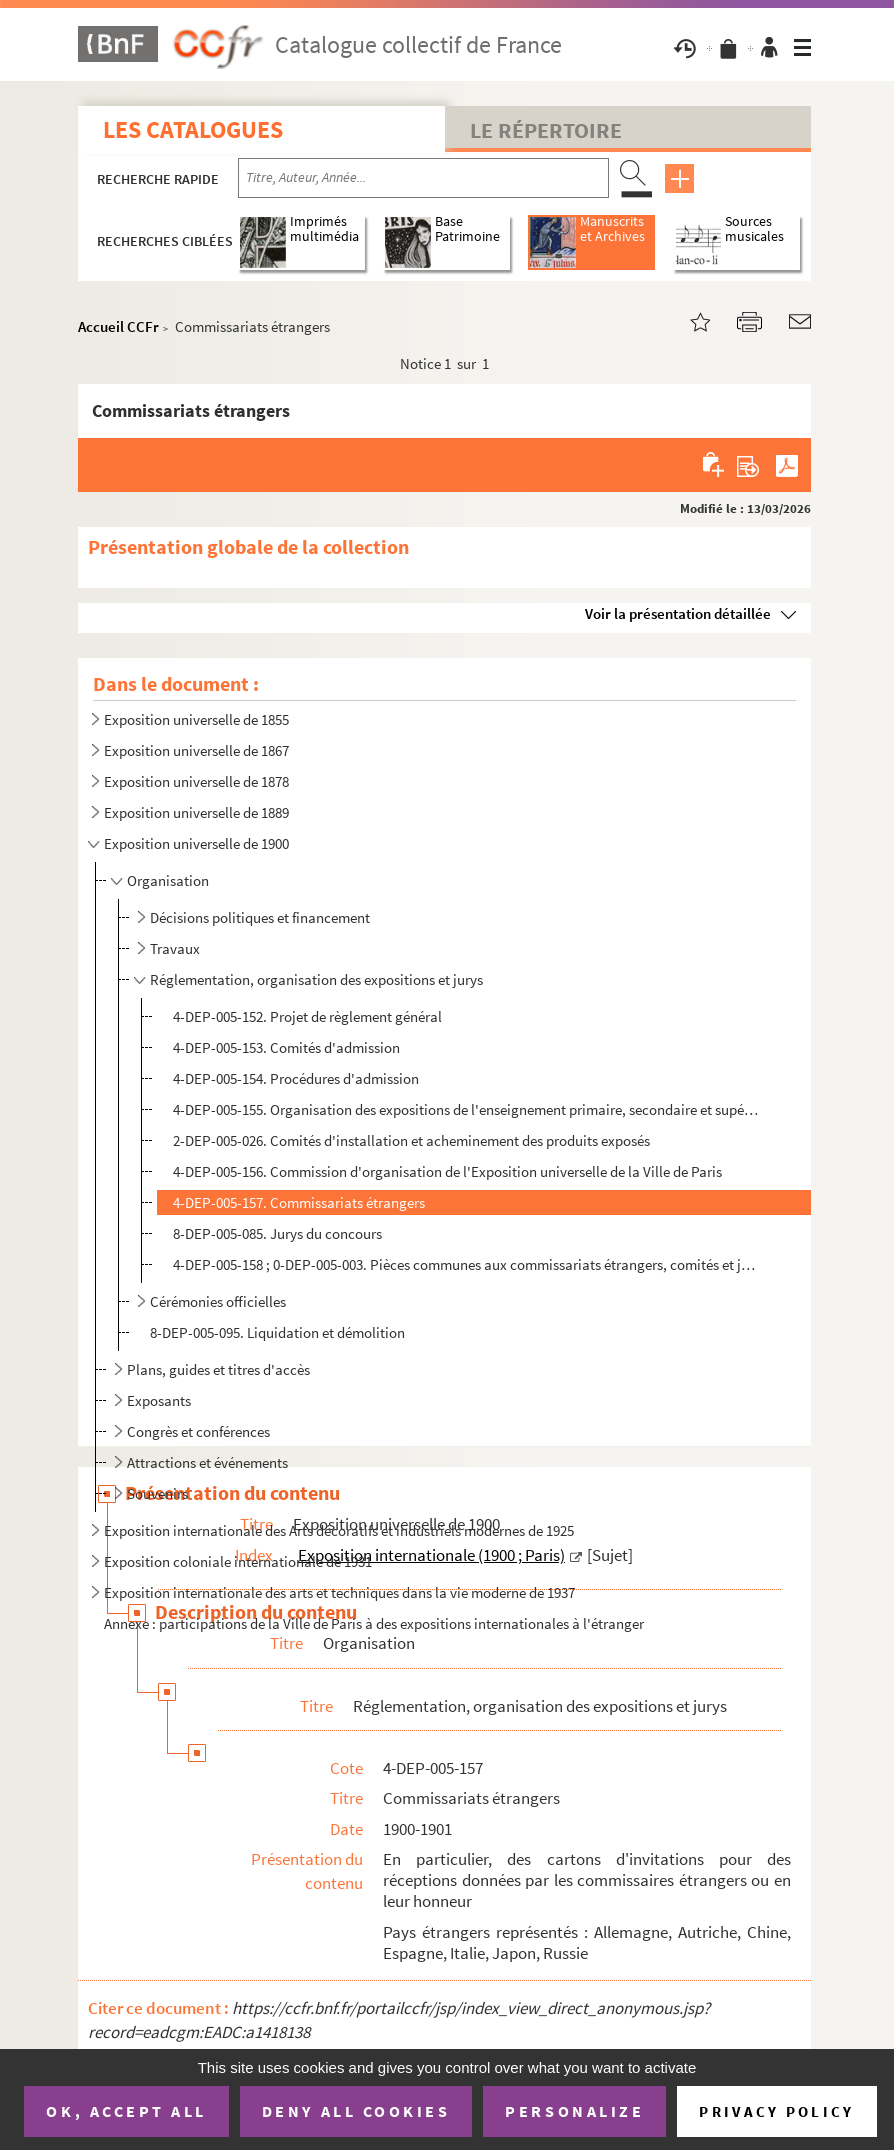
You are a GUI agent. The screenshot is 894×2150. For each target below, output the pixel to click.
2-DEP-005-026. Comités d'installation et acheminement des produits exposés (411, 1140)
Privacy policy (776, 2111)
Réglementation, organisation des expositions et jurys (316, 979)
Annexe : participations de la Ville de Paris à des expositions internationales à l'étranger (374, 1623)
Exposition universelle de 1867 (196, 750)
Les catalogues (193, 129)
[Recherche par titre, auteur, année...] (423, 178)
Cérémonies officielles (218, 1301)
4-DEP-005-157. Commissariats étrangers (299, 1202)
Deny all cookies (356, 2111)
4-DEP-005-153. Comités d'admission (286, 1047)
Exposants (159, 1400)
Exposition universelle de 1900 (196, 843)
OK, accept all (126, 2111)
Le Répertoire (546, 130)
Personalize (574, 2111)
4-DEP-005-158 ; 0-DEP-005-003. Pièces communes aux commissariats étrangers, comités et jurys (467, 1264)
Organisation (168, 880)
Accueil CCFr (118, 326)
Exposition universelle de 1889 (196, 812)
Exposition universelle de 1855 (196, 719)
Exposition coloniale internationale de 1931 (238, 1561)
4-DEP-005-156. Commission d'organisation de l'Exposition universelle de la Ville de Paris (447, 1171)
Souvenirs (157, 1493)
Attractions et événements (207, 1462)
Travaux (175, 948)
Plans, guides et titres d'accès (218, 1369)
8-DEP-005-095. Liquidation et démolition (277, 1332)
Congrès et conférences (198, 1431)
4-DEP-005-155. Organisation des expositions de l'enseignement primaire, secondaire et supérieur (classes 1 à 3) (467, 1109)
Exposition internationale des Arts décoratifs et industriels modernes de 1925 (339, 1530)
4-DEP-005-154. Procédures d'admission (296, 1078)
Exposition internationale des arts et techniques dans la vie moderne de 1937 (339, 1592)
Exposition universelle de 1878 (196, 781)
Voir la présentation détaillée (678, 613)
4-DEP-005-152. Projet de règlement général (307, 1016)
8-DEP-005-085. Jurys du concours (277, 1233)
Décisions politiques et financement (260, 917)
